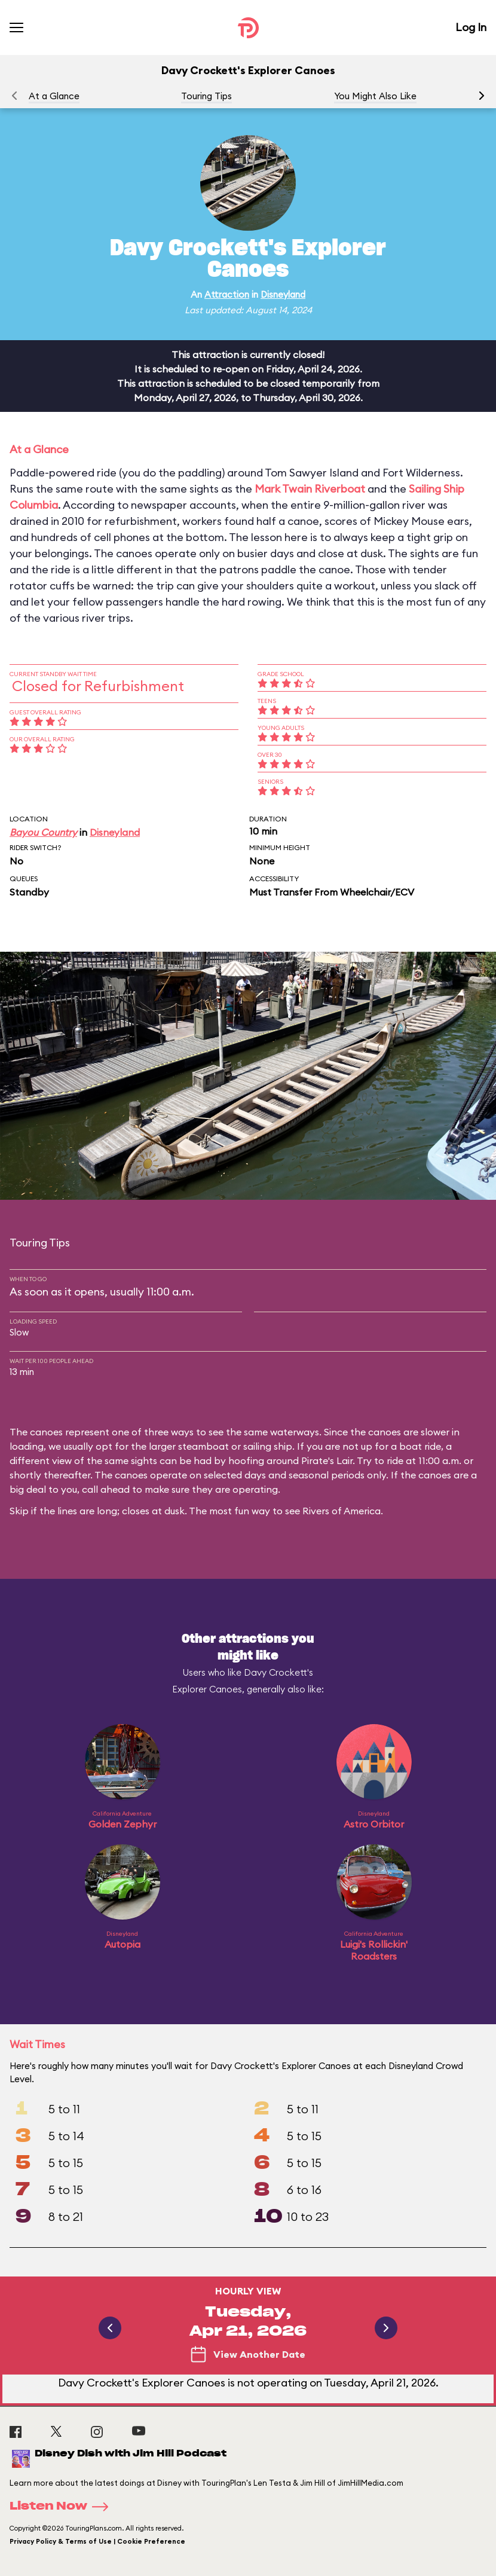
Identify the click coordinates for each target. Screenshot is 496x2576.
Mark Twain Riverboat (310, 489)
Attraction (226, 294)
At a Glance (54, 96)
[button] (481, 95)
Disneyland (283, 294)
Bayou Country (43, 832)
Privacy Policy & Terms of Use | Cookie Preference (97, 2541)
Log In (470, 27)
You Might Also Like (375, 96)
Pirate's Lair (327, 1460)
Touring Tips (206, 96)
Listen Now (63, 2506)
